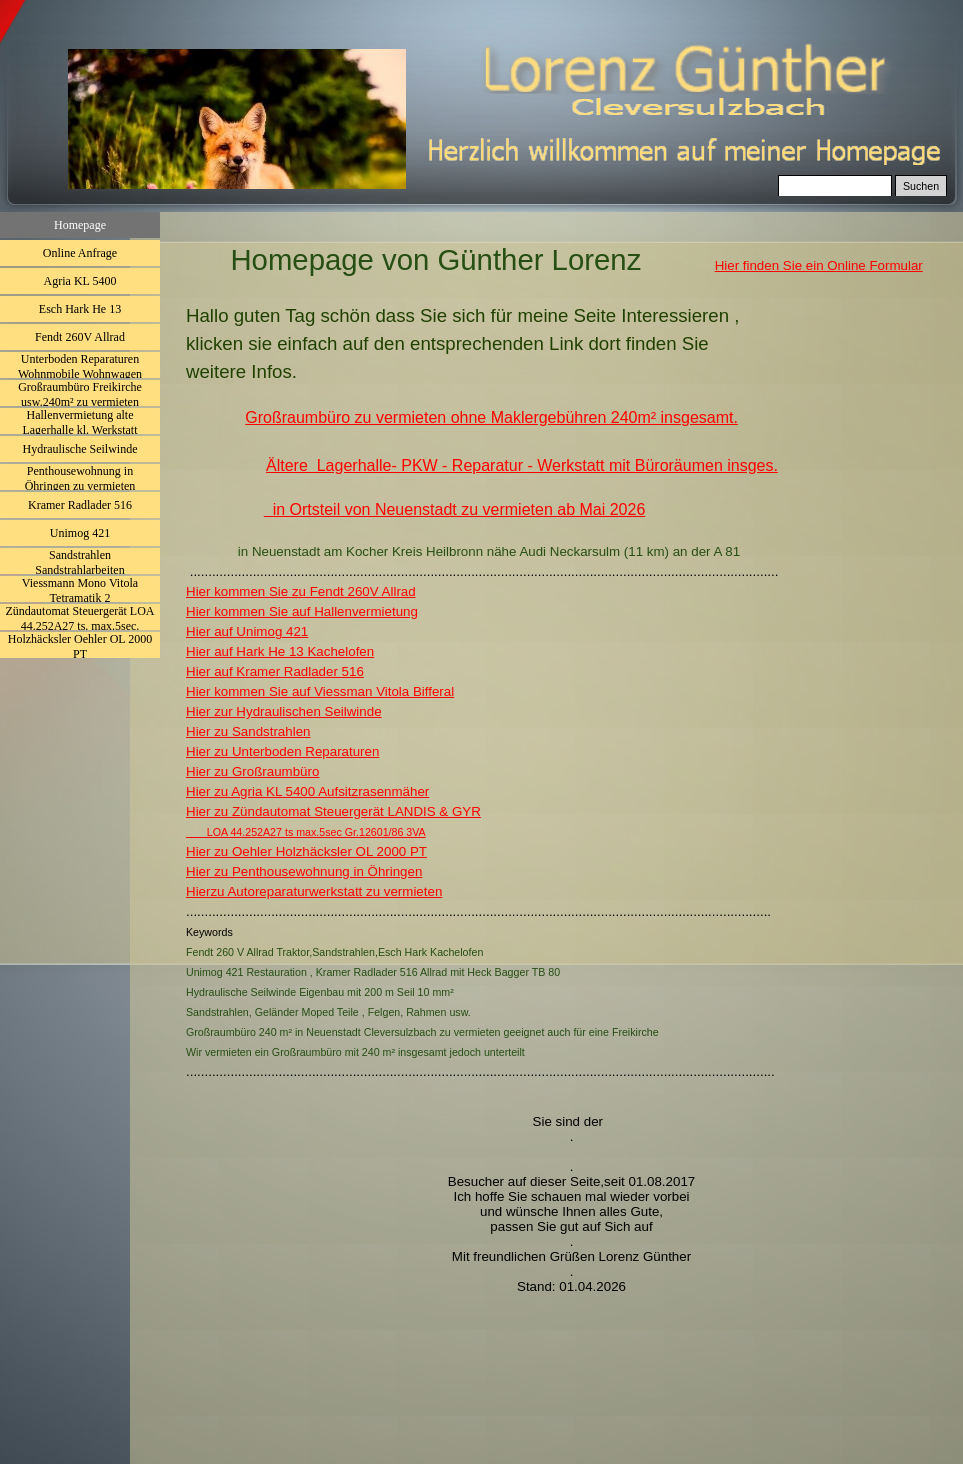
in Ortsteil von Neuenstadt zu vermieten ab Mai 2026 (455, 509)
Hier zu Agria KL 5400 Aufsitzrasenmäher (307, 791)
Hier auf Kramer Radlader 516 (275, 671)
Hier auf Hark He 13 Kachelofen (280, 651)
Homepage (80, 225)
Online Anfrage (80, 253)
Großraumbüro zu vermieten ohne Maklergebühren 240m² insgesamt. (491, 417)
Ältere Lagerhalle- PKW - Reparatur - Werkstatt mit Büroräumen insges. (522, 465)
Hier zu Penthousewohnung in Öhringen (304, 871)
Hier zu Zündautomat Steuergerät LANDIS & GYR (333, 811)
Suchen (921, 186)
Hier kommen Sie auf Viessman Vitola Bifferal (320, 691)
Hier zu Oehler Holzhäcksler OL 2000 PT (306, 851)
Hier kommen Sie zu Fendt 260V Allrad (301, 591)
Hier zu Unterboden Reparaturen (282, 751)
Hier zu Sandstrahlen (248, 731)
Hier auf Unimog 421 (247, 631)
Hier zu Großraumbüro (252, 771)
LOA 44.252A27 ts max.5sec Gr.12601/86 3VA (306, 832)
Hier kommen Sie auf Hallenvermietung (302, 611)
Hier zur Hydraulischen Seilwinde (284, 711)
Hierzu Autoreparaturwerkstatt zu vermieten (314, 891)
